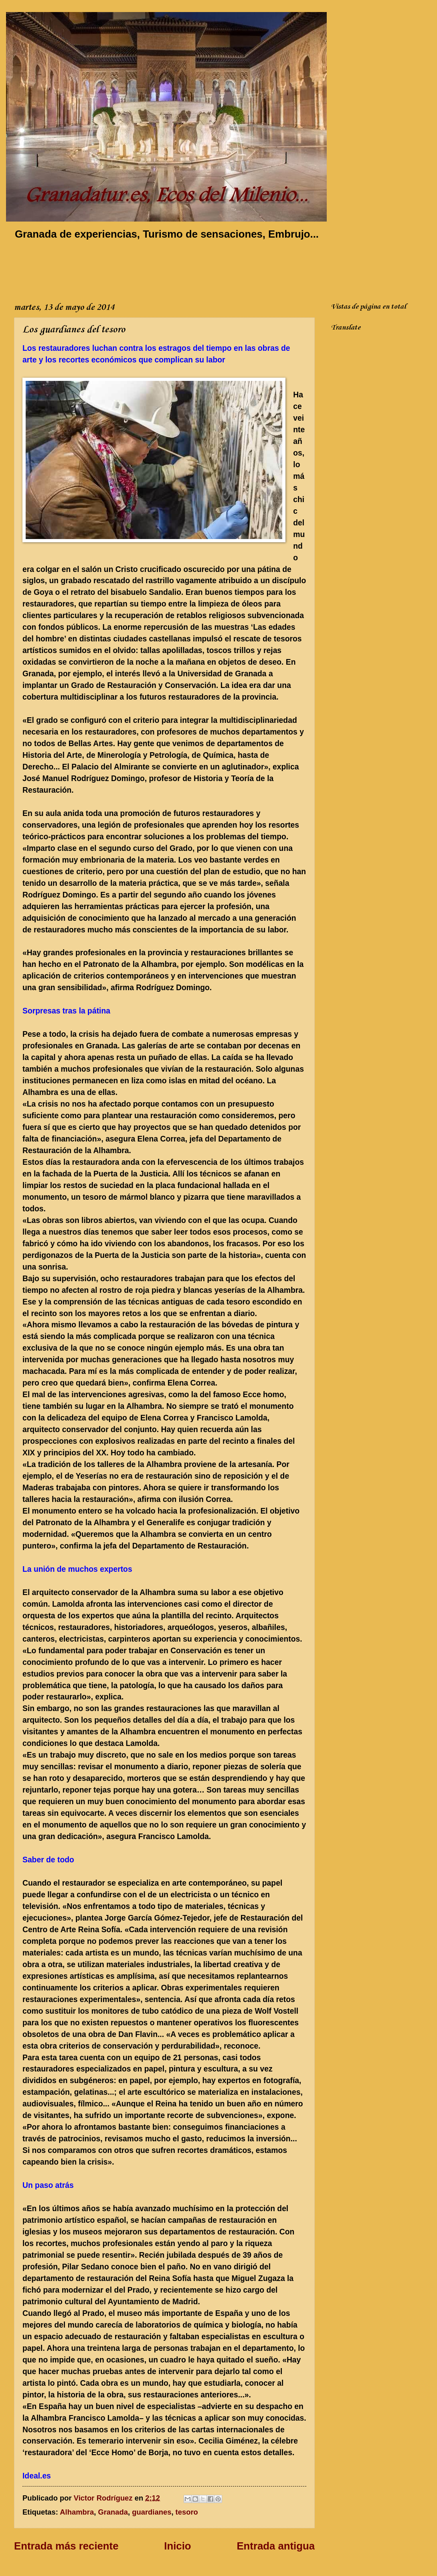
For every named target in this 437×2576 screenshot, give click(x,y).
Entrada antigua (276, 2546)
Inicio (177, 2546)
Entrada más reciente (66, 2546)
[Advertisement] (160, 269)
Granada (113, 2512)
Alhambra (77, 2512)
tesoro (187, 2512)
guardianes (151, 2512)
